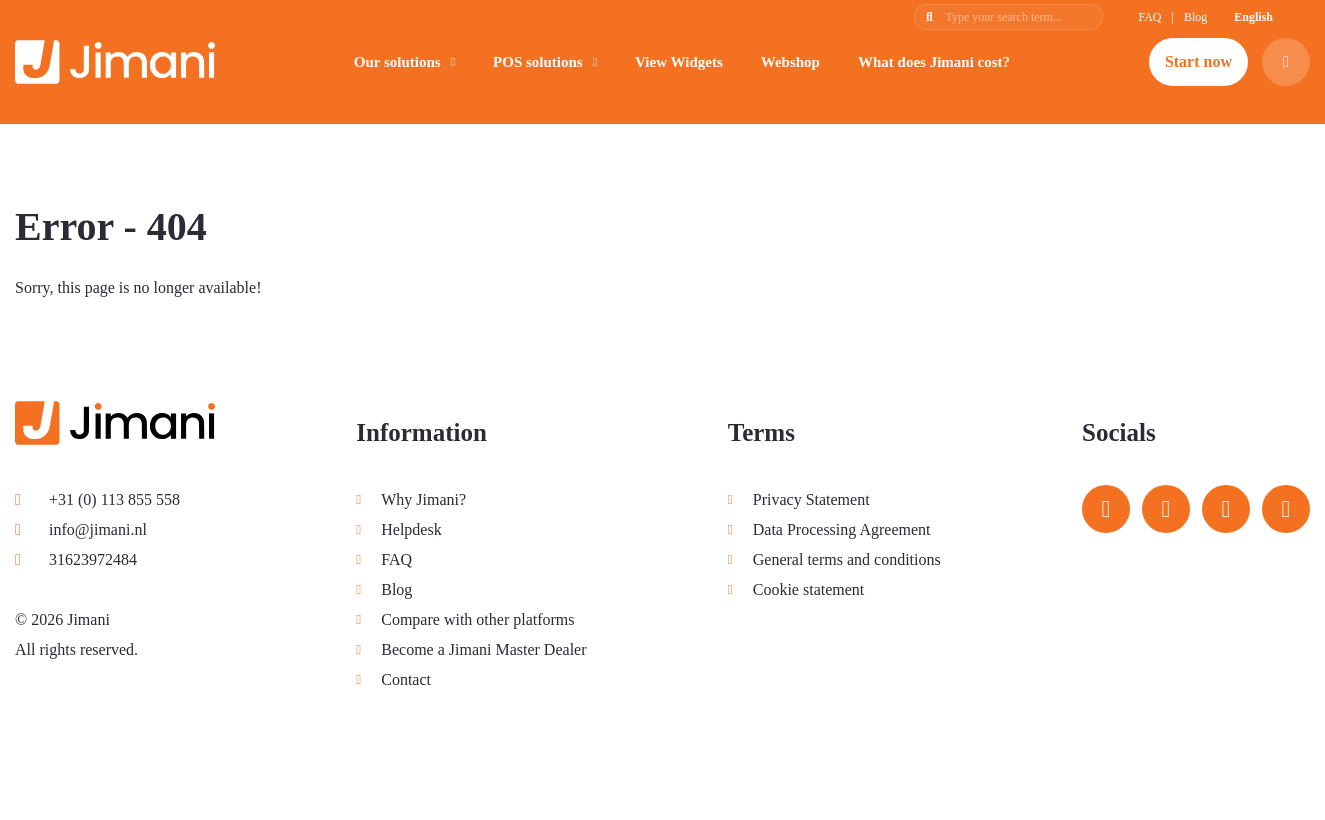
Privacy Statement (811, 499)
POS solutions (538, 62)
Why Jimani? (423, 499)
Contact (406, 679)
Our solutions (397, 62)
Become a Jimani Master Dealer (483, 649)
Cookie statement (809, 589)
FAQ (1149, 17)
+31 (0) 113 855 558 (97, 499)
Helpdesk (411, 529)
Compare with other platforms (477, 619)
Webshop (790, 62)
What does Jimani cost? (934, 62)
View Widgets (679, 62)
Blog (1195, 17)
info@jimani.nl (81, 529)
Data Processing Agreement (842, 529)
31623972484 (76, 559)
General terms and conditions (847, 559)
